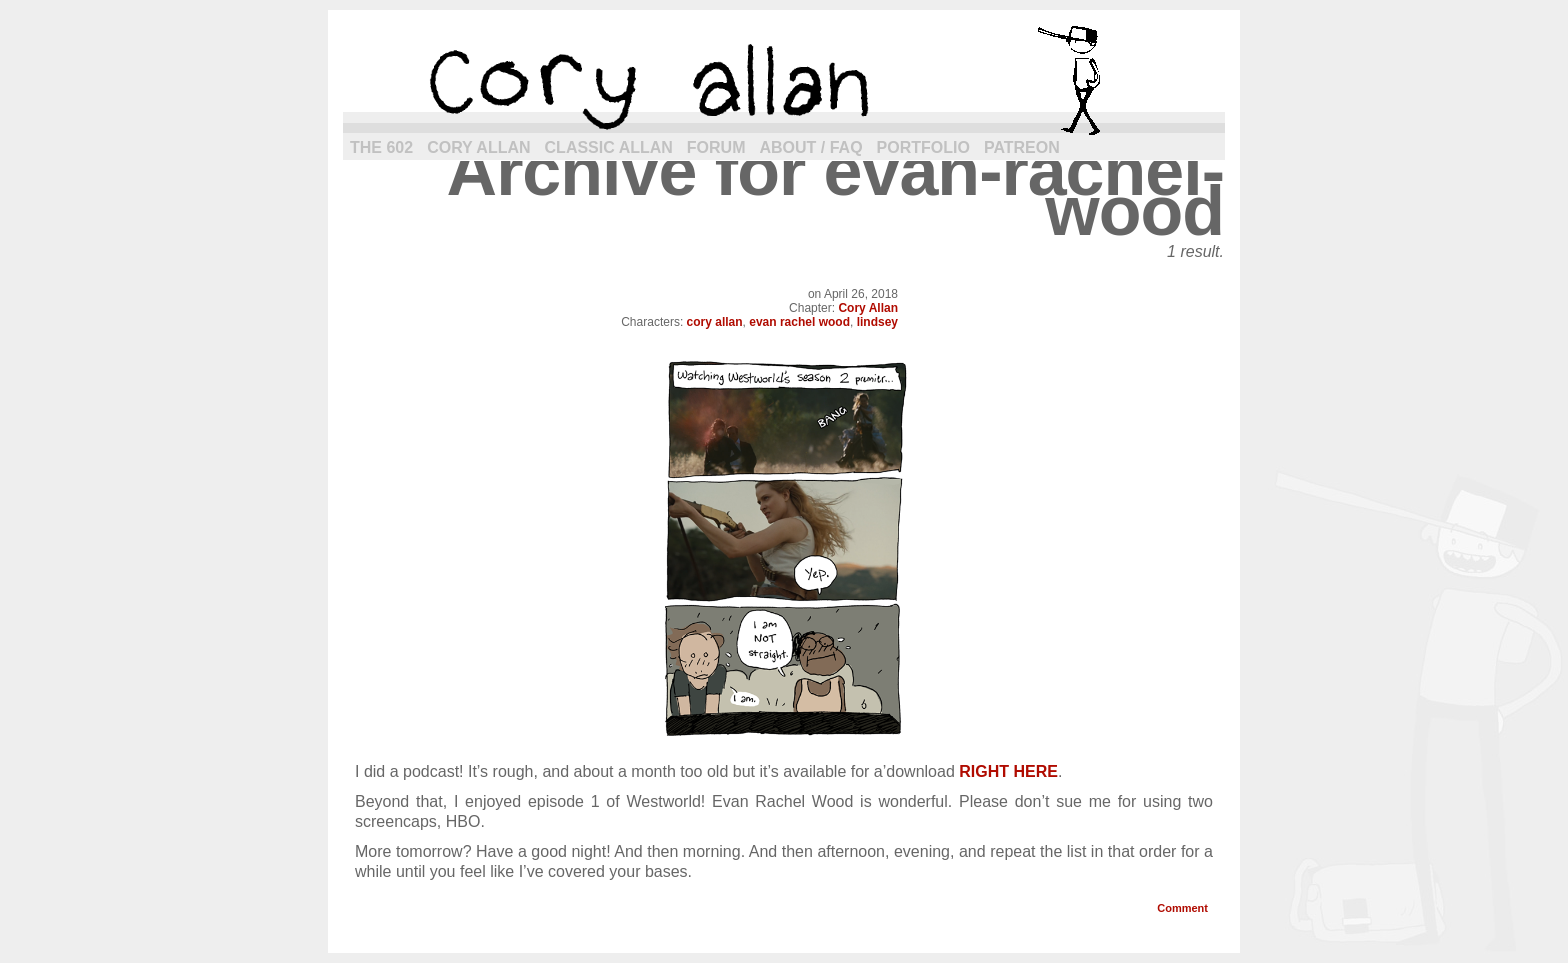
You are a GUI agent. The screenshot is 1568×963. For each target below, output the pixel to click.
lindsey (877, 322)
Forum (716, 147)
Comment (1182, 908)
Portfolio (923, 147)
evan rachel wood (799, 322)
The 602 (381, 147)
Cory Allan (478, 147)
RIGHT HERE (1008, 771)
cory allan (784, 80)
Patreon (1022, 147)
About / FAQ (811, 147)
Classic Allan (609, 147)
